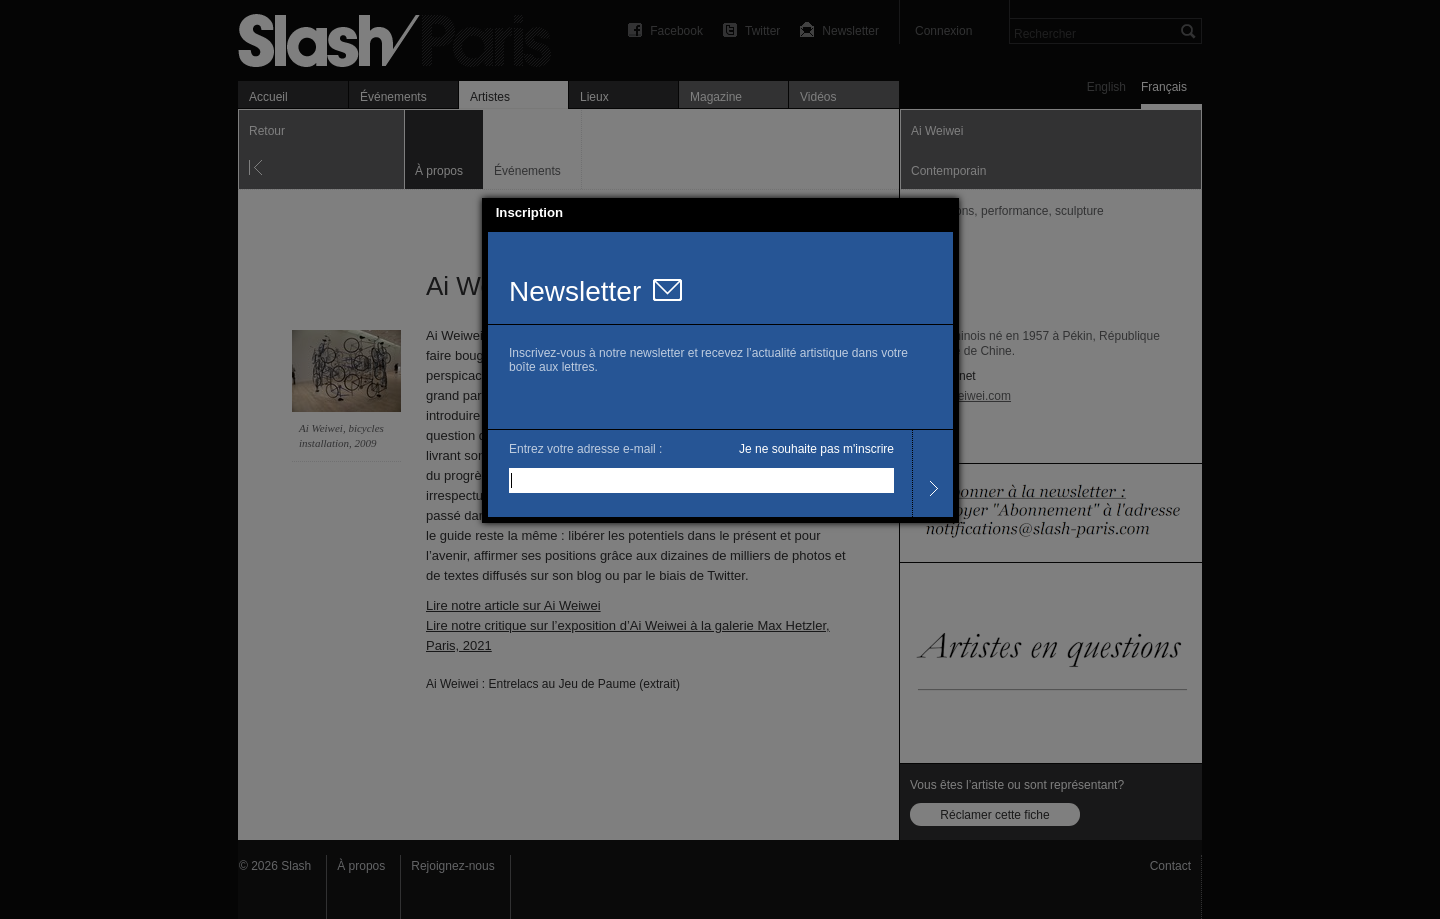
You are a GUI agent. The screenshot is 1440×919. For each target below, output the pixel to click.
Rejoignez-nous (452, 866)
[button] (944, 213)
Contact (1170, 866)
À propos (361, 866)
